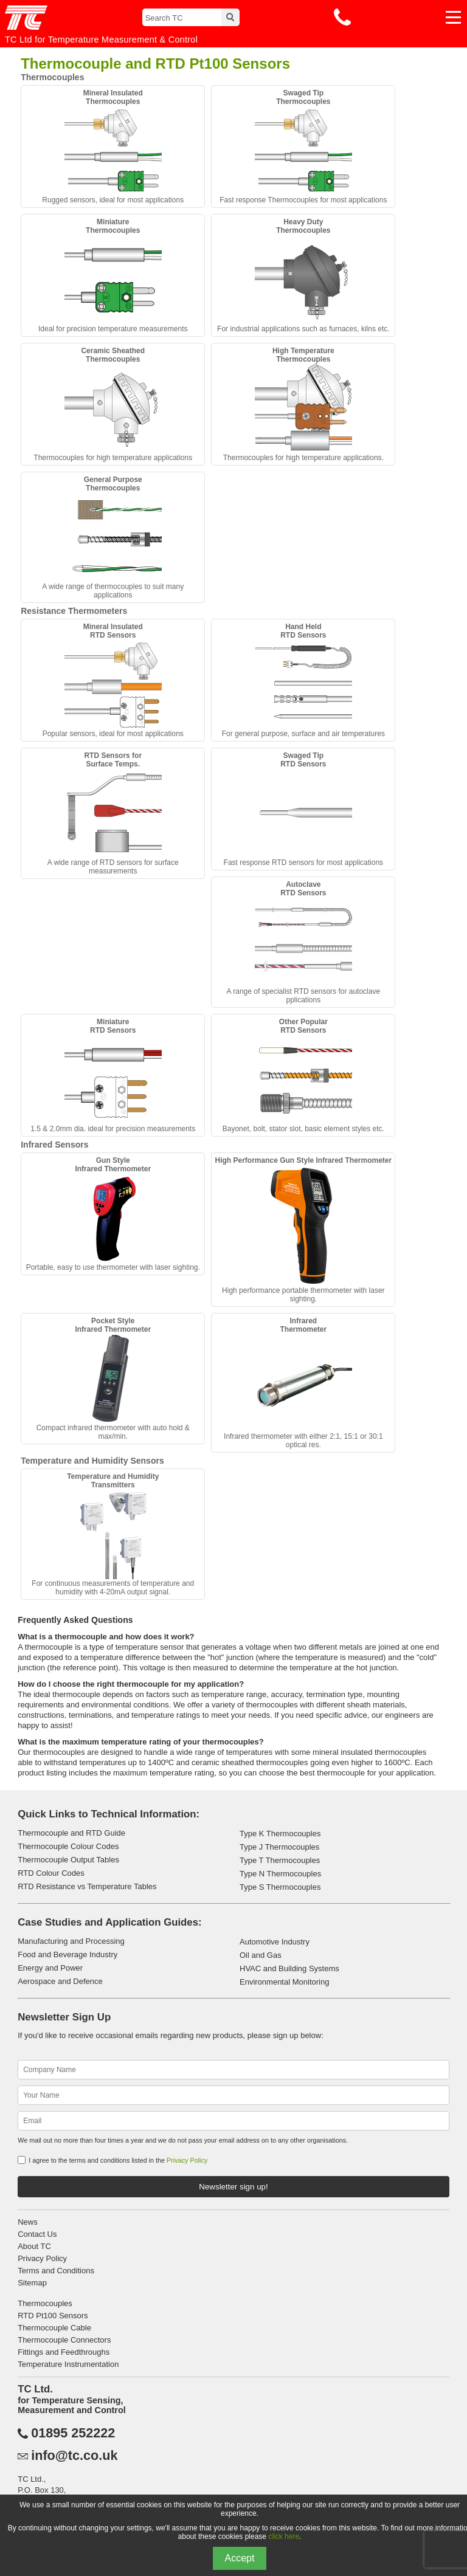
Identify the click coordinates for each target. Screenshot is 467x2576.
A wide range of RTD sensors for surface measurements (113, 813)
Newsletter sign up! (233, 2186)
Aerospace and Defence (60, 1981)
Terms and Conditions (56, 2270)
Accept (240, 2558)
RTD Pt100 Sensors (53, 2315)
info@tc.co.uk (74, 2456)
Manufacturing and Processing (71, 1941)
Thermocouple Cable (54, 2327)
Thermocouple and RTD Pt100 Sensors (155, 63)
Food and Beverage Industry (67, 1954)
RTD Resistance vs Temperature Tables (87, 1886)
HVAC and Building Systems (289, 1968)
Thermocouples (45, 2303)
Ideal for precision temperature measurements (112, 275)
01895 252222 (73, 2433)
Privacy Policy (187, 2160)
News (28, 2221)
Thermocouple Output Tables (68, 1859)
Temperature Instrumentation (68, 2364)
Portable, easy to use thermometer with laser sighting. (113, 1214)
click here (283, 2536)
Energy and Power (50, 1967)
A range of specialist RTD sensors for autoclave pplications (304, 942)
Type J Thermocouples (279, 1846)
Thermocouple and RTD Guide (71, 1832)
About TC (34, 2246)
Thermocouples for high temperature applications (112, 404)
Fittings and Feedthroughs (63, 2352)
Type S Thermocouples (280, 1887)
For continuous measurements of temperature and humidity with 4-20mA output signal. (113, 1534)
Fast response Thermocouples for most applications (303, 146)
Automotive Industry (275, 1941)
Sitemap (32, 2282)
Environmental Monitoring (284, 1981)
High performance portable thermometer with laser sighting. (303, 1229)
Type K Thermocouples (280, 1833)
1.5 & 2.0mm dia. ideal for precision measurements (112, 1075)
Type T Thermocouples (280, 1860)
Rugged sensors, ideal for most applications (113, 146)
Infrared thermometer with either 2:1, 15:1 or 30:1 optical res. (303, 1383)
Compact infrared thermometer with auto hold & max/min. (113, 1379)
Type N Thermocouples (280, 1873)
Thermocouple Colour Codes (68, 1846)
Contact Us (37, 2234)
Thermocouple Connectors (64, 2339)
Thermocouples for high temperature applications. (303, 404)
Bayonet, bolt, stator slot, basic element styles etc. (303, 1075)
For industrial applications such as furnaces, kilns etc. (303, 275)
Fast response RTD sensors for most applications (304, 809)
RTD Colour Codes (51, 1873)
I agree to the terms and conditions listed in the (118, 2160)
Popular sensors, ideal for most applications (113, 680)
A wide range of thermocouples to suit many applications (113, 537)
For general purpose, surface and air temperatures (303, 680)
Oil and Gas (261, 1955)
